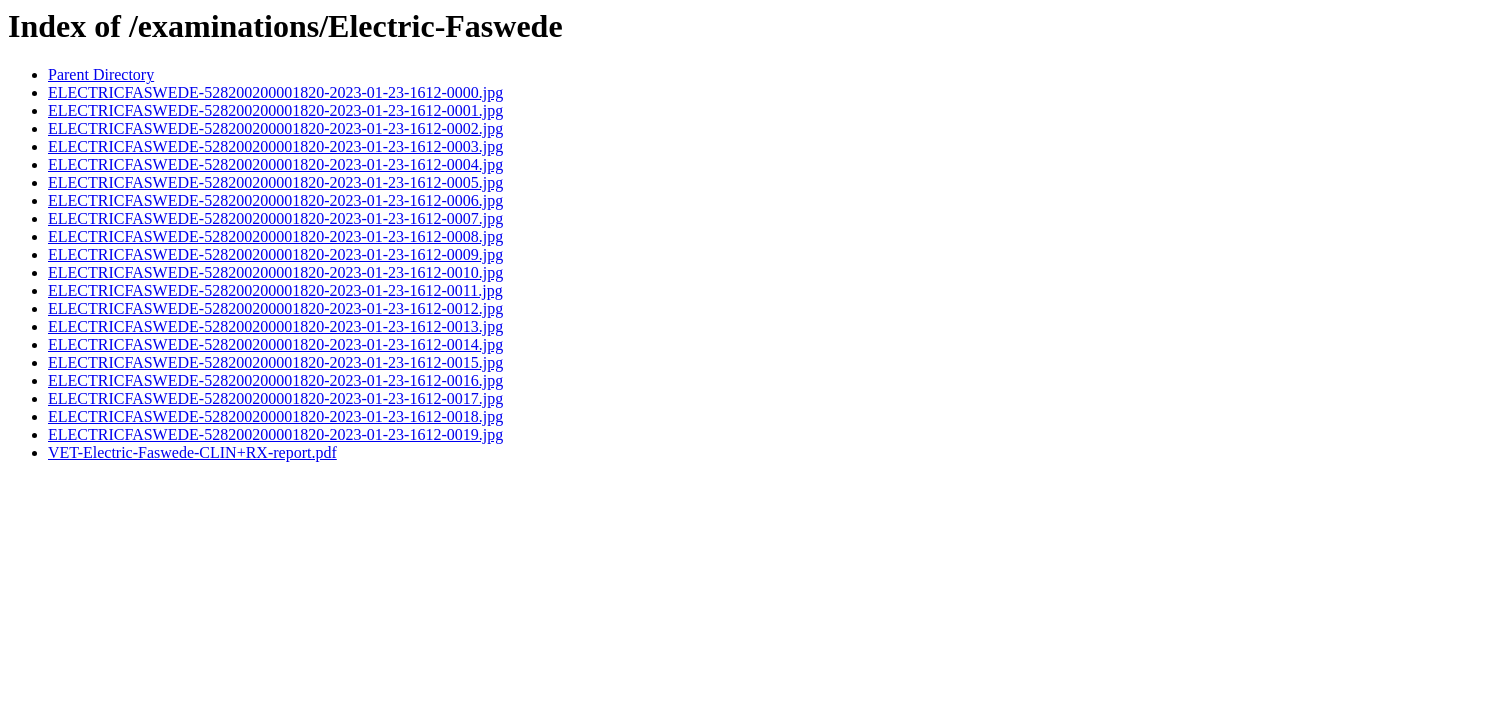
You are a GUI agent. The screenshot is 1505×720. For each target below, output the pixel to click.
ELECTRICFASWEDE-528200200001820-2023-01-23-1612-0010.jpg (275, 272)
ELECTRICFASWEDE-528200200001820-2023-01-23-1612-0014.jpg (275, 344)
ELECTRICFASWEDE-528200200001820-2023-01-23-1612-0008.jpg (275, 236)
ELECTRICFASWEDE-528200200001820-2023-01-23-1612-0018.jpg (275, 416)
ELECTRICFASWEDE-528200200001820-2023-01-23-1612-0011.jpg (275, 290)
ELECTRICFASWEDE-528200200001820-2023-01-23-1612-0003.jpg (275, 146)
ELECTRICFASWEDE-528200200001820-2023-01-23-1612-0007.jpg (275, 218)
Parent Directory (101, 74)
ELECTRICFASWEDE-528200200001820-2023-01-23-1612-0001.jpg (275, 110)
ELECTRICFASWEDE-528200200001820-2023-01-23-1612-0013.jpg (275, 326)
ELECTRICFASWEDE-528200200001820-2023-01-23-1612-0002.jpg (275, 128)
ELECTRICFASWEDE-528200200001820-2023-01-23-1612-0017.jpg (275, 398)
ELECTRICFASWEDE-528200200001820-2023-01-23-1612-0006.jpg (275, 200)
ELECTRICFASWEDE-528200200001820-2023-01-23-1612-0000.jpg (275, 92)
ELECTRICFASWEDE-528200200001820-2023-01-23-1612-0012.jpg (275, 308)
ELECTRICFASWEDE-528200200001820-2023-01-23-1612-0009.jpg (275, 254)
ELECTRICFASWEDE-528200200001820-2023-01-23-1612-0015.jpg (275, 362)
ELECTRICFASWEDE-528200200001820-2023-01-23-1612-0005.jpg (275, 182)
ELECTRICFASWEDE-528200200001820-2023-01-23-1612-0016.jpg (275, 380)
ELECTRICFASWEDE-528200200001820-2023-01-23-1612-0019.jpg (275, 434)
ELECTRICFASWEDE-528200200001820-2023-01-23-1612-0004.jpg (275, 164)
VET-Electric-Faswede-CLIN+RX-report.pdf (192, 452)
